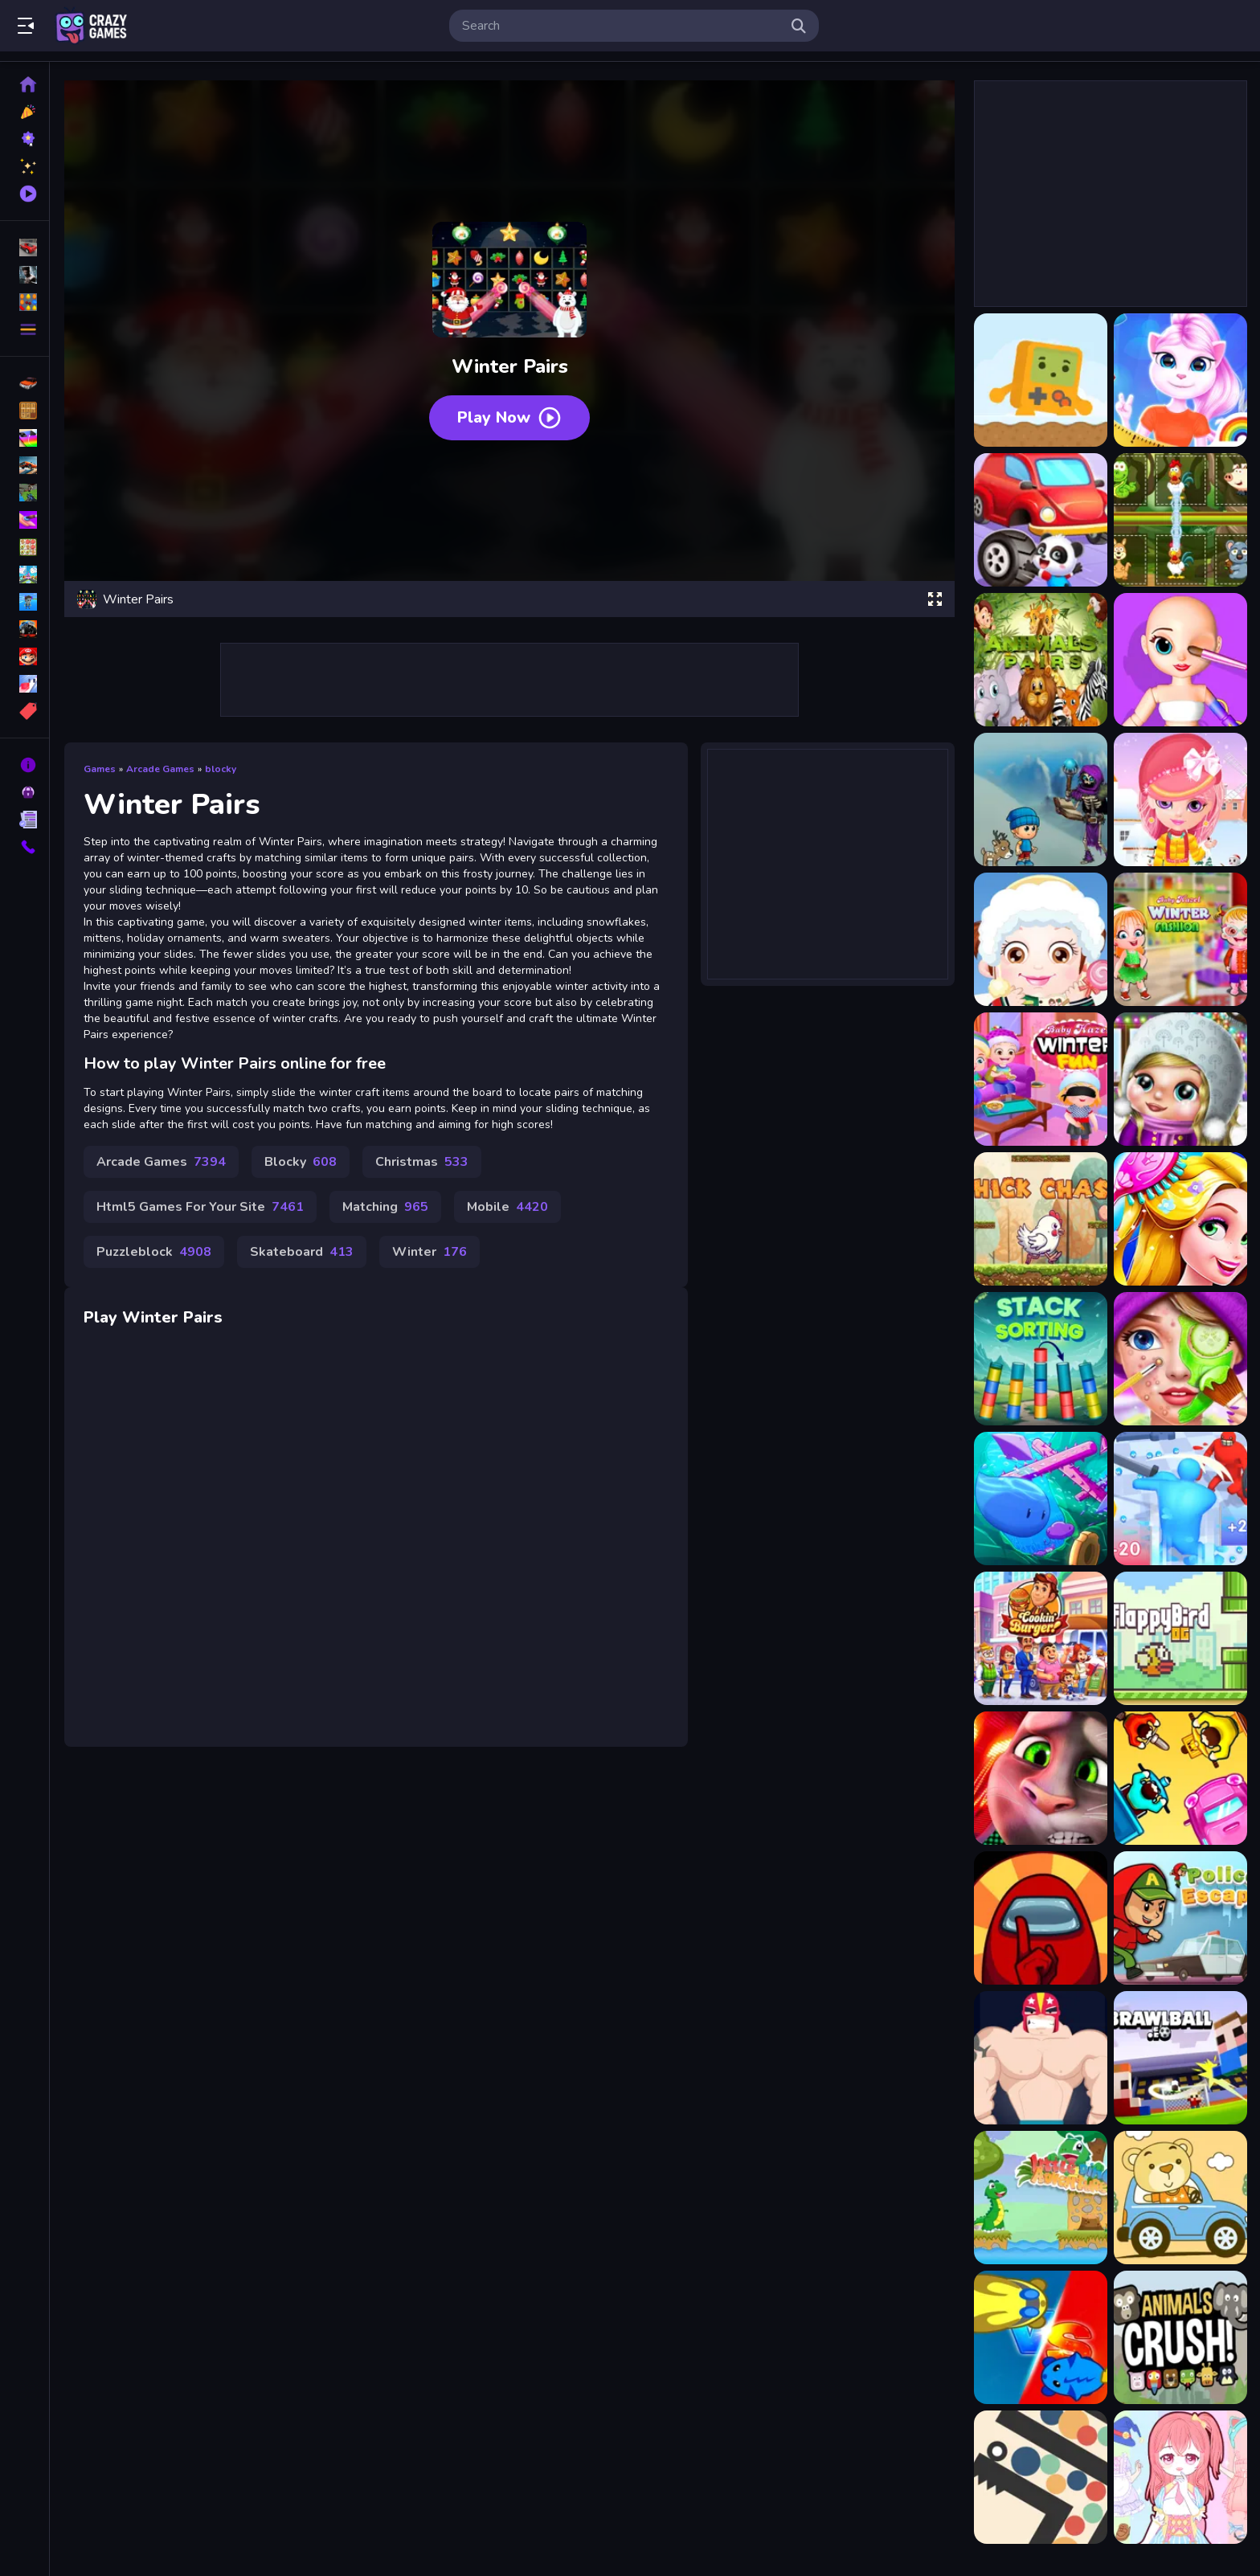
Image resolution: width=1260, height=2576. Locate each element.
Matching (385, 1206)
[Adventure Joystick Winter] (1040, 380)
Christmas (421, 1161)
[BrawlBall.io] (1180, 2057)
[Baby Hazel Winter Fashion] (1180, 939)
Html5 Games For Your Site (200, 1206)
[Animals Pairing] (1180, 520)
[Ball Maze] (1040, 2477)
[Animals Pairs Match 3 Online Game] (1040, 659)
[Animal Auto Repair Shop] (1040, 520)
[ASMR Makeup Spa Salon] (1180, 1358)
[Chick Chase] (1040, 1219)
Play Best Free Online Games (91, 25)
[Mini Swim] (1040, 1498)
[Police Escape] (1180, 1918)
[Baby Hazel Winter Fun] (1040, 1079)
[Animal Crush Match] (1180, 2337)
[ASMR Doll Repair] (1180, 659)
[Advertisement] (509, 680)
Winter (429, 1251)
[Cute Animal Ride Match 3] (1180, 2197)
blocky (220, 769)
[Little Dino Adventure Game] (1040, 2197)
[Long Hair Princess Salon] (1180, 1219)
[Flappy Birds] (1180, 1638)
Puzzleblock (153, 1251)
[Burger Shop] (1040, 1638)
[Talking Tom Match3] (1040, 1778)
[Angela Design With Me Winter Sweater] (1180, 380)
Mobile (507, 1206)
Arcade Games (160, 769)
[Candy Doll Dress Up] (1180, 2477)
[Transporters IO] (1180, 1778)
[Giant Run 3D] (1180, 1498)
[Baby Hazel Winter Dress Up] (1040, 939)
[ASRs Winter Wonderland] (1040, 799)
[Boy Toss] (1040, 2057)
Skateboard (302, 1251)
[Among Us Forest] (1040, 1918)
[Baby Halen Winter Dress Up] (1180, 799)
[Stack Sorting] (1040, 1358)
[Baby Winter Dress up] (1180, 1079)
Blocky (300, 1161)
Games (100, 769)
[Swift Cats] (1040, 2337)
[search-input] (621, 25)
